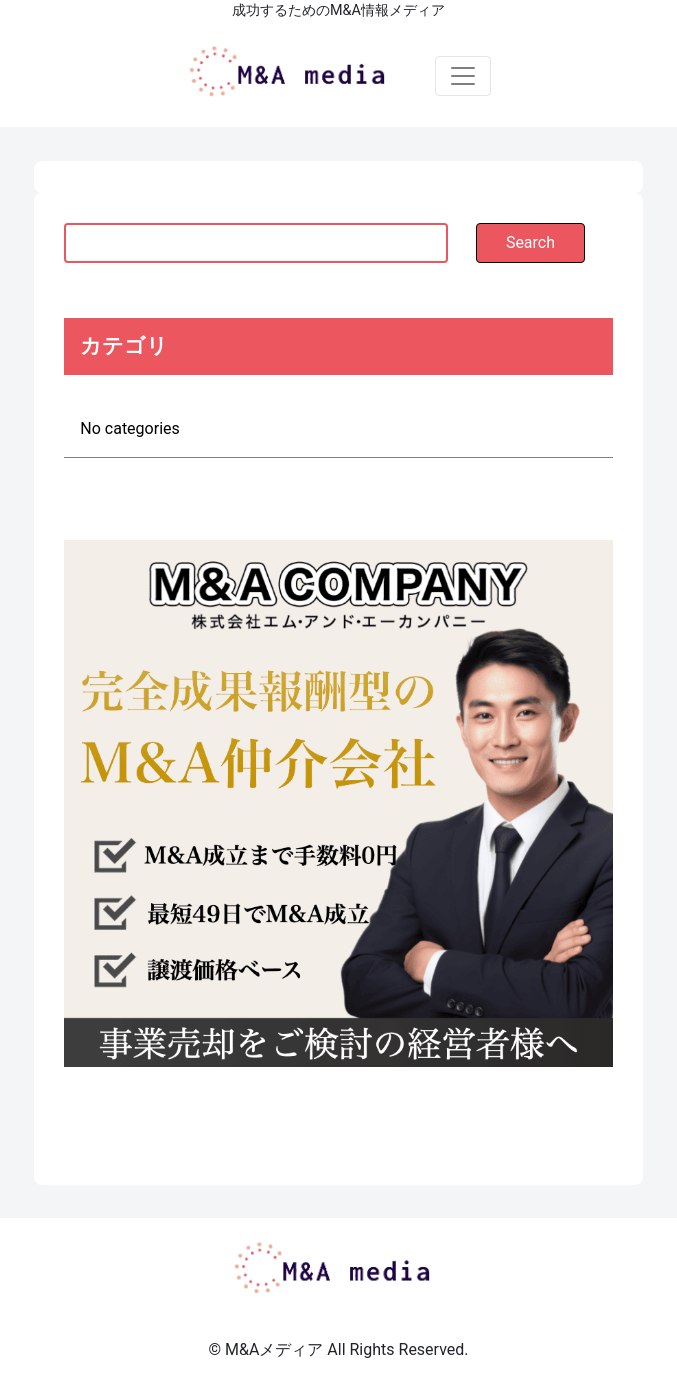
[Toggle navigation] (463, 76)
